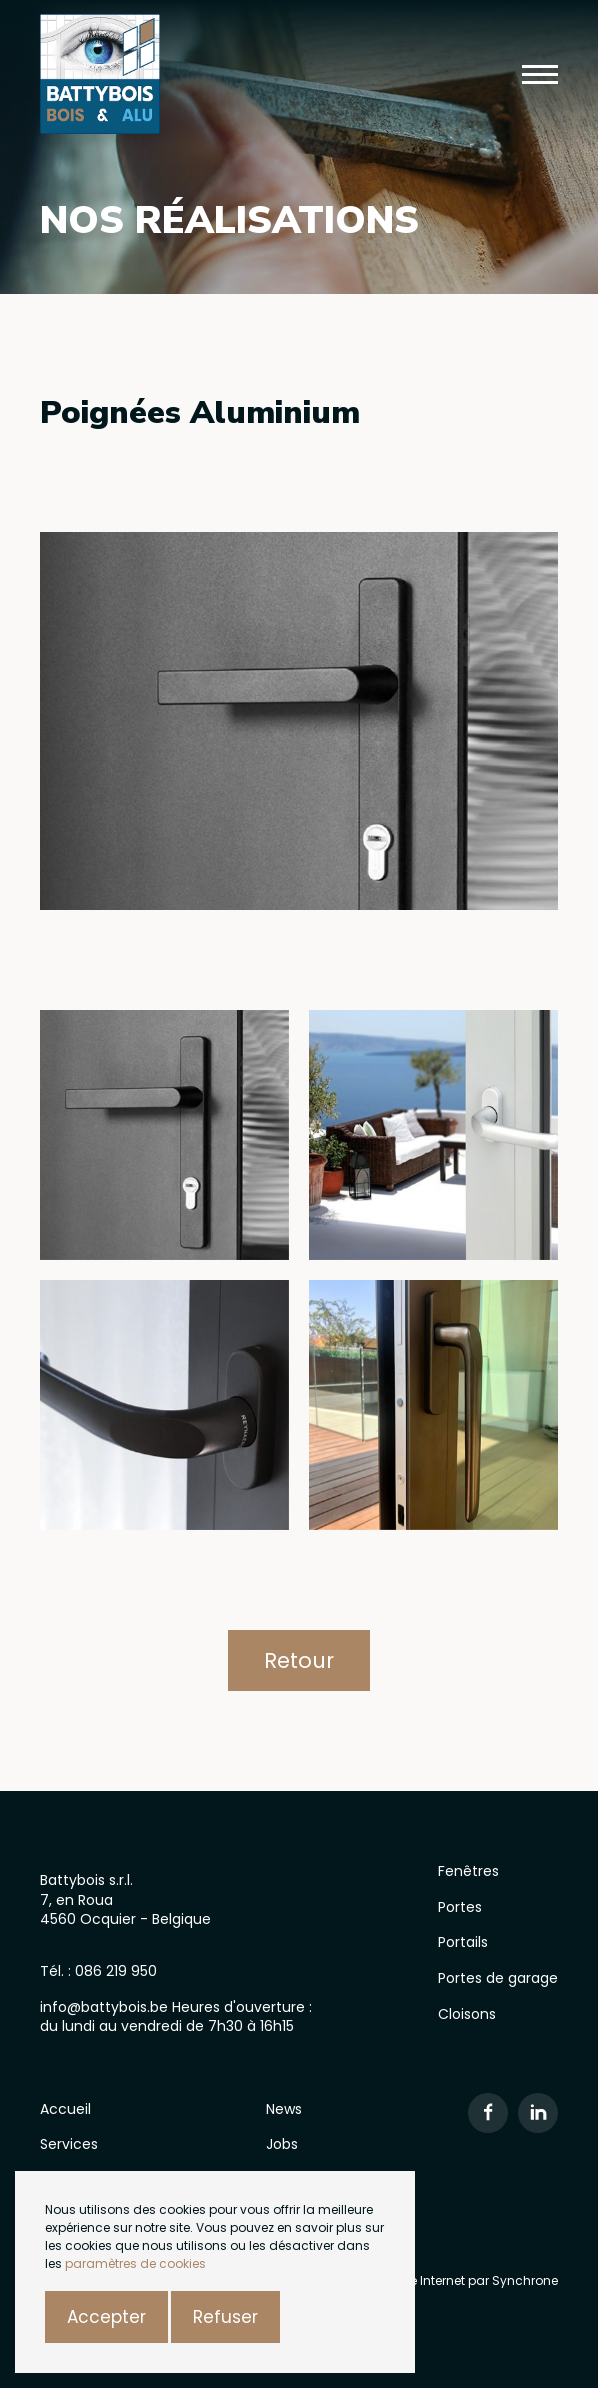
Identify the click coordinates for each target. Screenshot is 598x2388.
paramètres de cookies (135, 2263)
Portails (463, 1942)
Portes (460, 1907)
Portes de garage (498, 1978)
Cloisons (467, 2014)
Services (69, 2144)
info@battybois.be (106, 2007)
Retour (299, 1660)
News (284, 2109)
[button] (540, 74)
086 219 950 (116, 1971)
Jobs (282, 2144)
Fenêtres (468, 1871)
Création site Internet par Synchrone (449, 2280)
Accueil (65, 2109)
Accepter (106, 2317)
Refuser (225, 2317)
